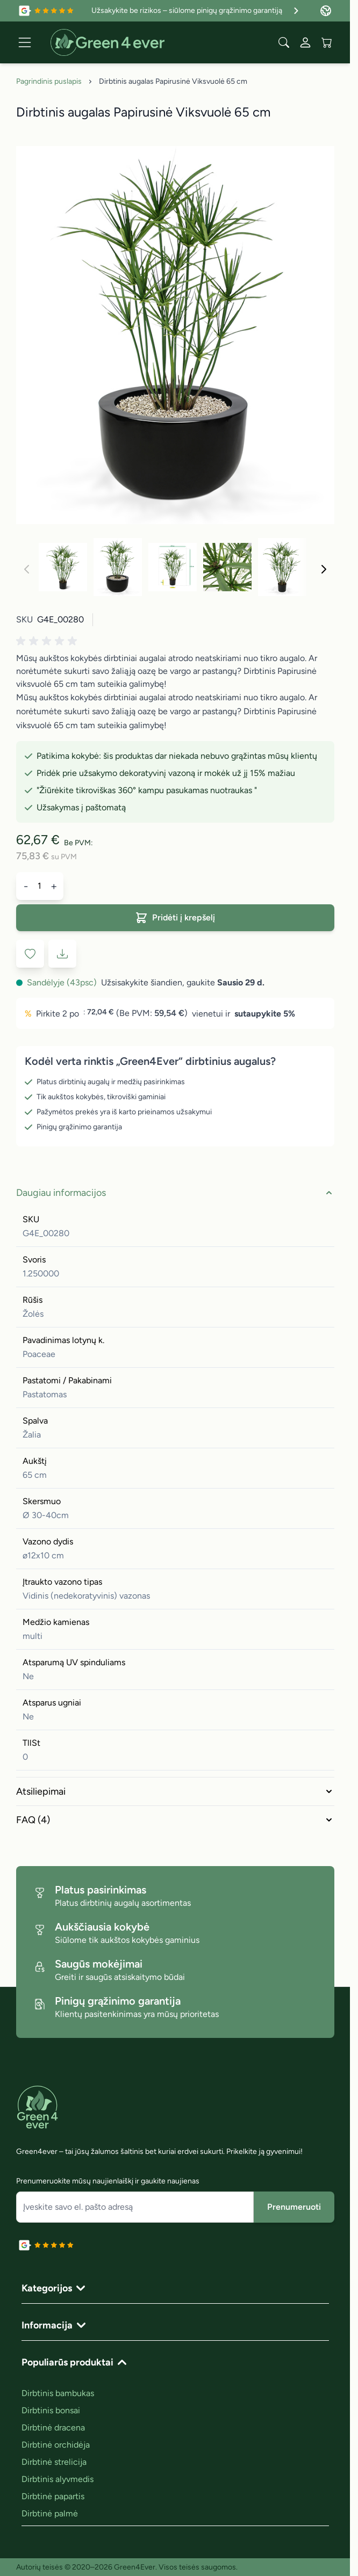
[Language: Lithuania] (325, 10)
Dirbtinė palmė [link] (50, 2513)
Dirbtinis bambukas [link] (58, 2393)
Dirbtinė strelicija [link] (54, 2462)
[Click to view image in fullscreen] (175, 335)
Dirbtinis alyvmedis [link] (58, 2479)
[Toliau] (323, 569)
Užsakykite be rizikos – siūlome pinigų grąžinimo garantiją (196, 10)
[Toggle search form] (283, 42)
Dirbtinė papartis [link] (53, 2496)
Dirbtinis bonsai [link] (51, 2410)
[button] (48, 641)
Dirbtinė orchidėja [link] (56, 2445)
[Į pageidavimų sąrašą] (30, 954)
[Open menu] (24, 42)
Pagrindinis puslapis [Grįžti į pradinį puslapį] (49, 81)
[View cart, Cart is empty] (326, 42)
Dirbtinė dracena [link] (53, 2427)
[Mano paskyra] (305, 42)
